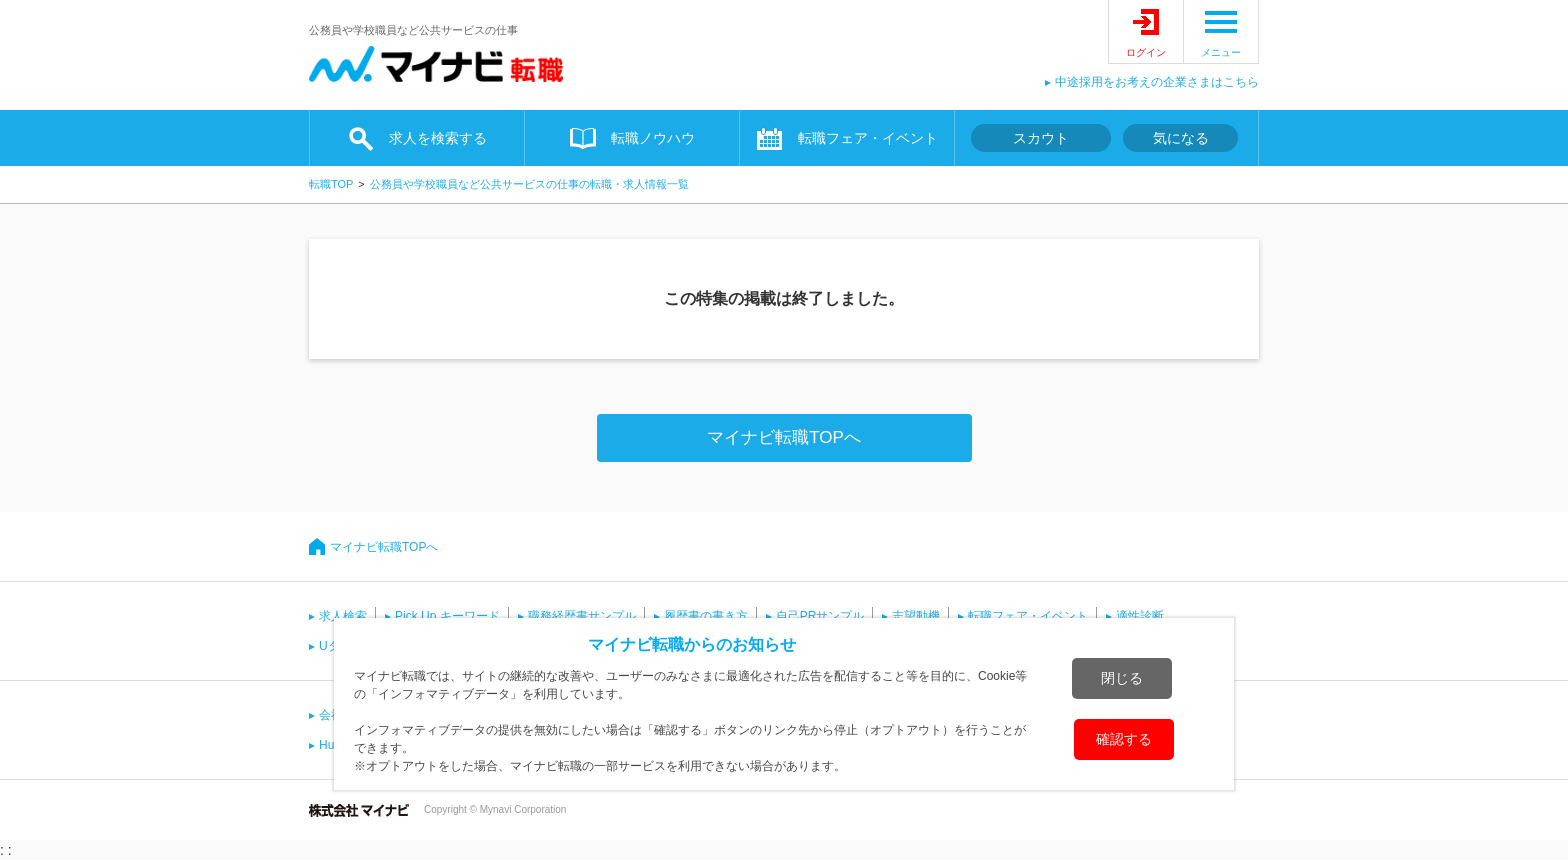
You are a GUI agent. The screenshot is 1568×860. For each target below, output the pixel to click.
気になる (1181, 138)
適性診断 (1140, 616)
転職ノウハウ (653, 138)
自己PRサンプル (820, 616)
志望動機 (916, 616)
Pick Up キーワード (447, 616)
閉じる (1122, 678)
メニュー (1221, 52)
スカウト (1041, 138)
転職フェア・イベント (868, 138)
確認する (1124, 739)
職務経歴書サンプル (582, 616)
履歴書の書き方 (706, 616)
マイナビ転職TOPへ (784, 437)
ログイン (1146, 52)
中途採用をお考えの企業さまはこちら (1157, 82)
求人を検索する (438, 138)
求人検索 (343, 616)
